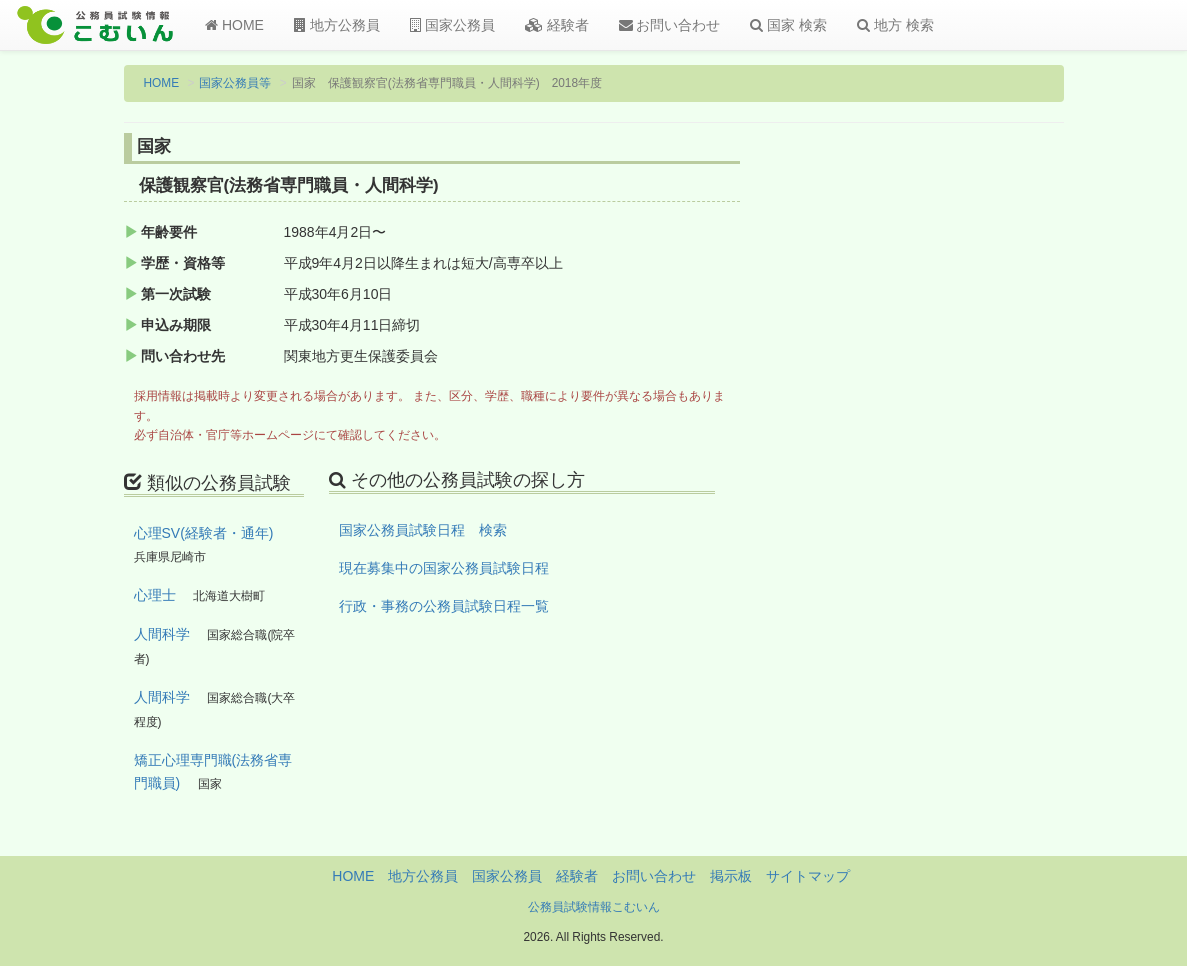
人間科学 (162, 634)
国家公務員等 (235, 83)
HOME (234, 25)
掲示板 (731, 876)
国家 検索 (788, 25)
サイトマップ (808, 876)
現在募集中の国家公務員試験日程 (444, 568)
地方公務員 (337, 25)
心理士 (155, 595)
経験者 (557, 25)
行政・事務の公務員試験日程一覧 (444, 606)
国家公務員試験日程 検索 (423, 530)
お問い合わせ (670, 25)
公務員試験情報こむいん (594, 907)
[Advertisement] (957, 463)
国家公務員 (452, 25)
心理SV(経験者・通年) (204, 533)
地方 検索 (895, 25)
